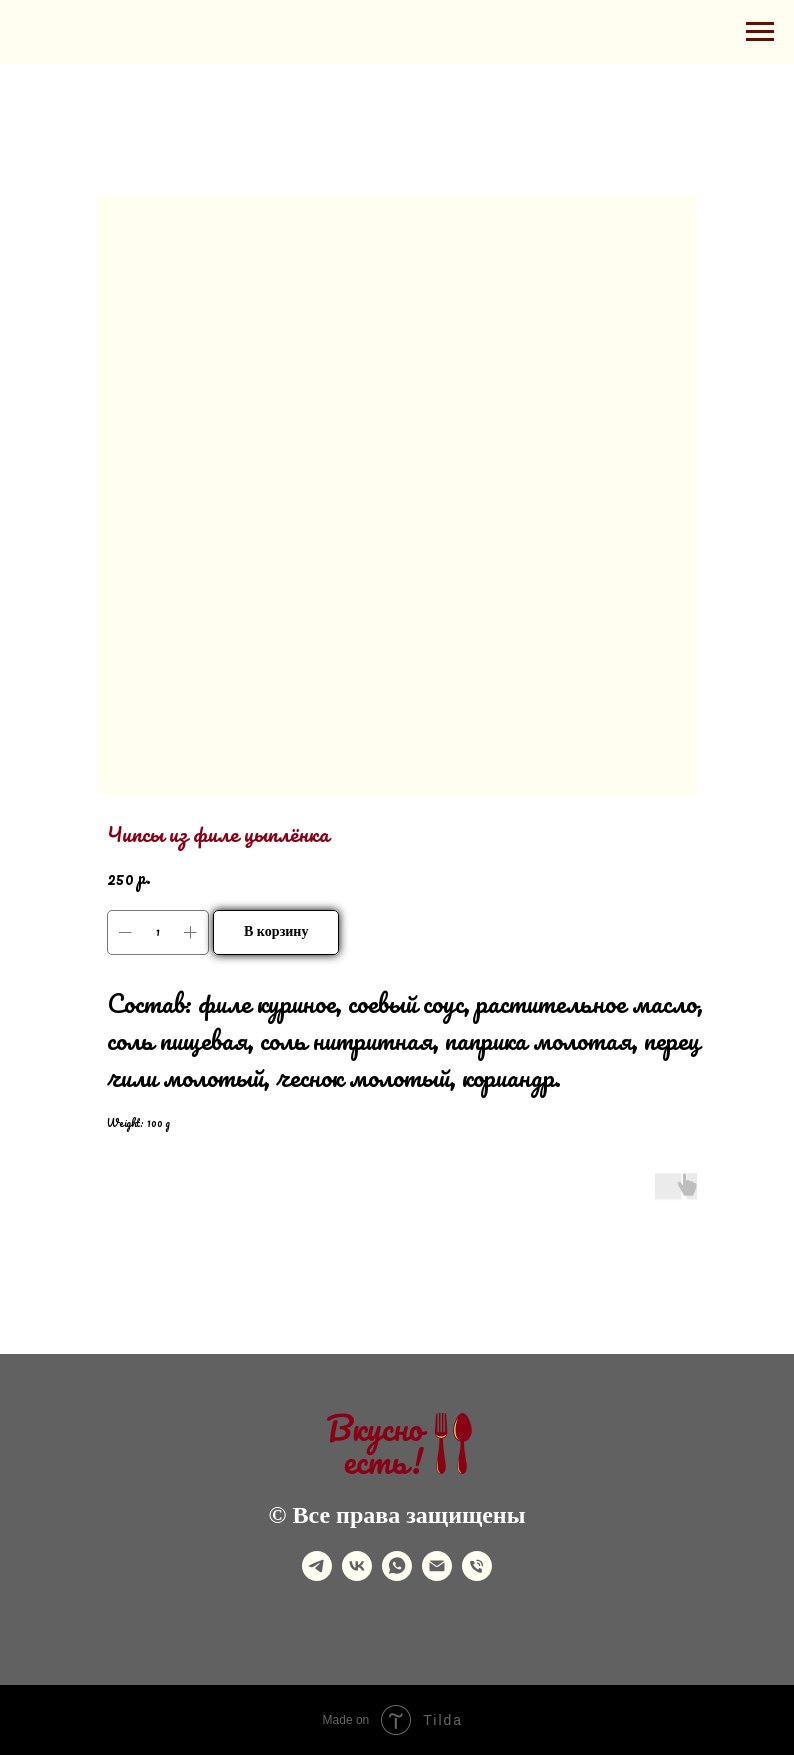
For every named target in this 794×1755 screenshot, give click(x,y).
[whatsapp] (397, 1575)
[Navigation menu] (760, 32)
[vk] (357, 1575)
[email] (437, 1575)
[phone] (477, 1575)
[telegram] (317, 1575)
